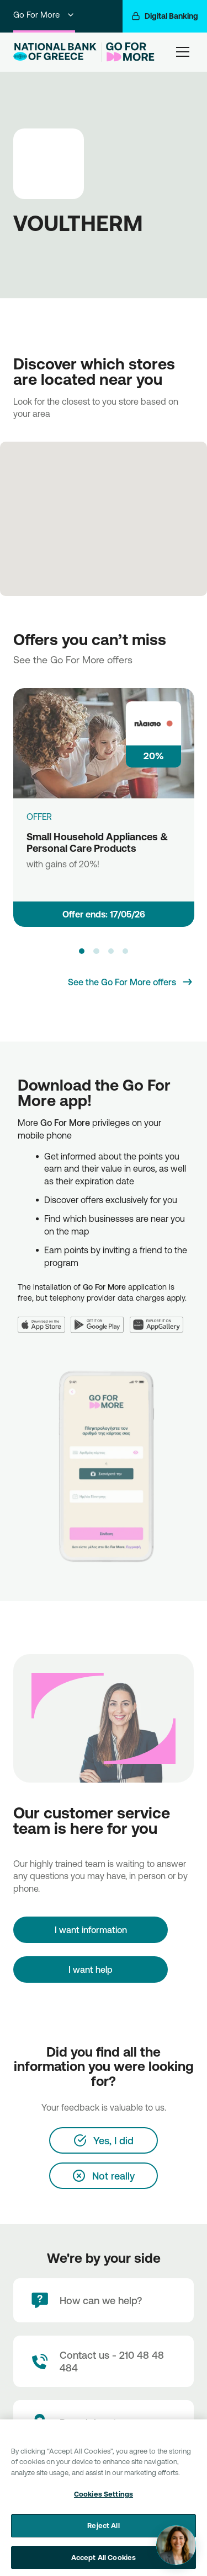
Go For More (44, 14)
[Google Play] (100, 1318)
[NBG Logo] (55, 52)
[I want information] (90, 1930)
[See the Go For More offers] (131, 982)
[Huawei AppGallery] (159, 1318)
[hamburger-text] (183, 51)
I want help (90, 1969)
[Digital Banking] (165, 16)
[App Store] (44, 1318)
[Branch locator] (103, 2422)
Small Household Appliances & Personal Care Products (97, 842)
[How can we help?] (103, 2300)
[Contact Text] (103, 2361)
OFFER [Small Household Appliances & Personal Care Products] (39, 817)
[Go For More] (128, 52)
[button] (81, 951)
